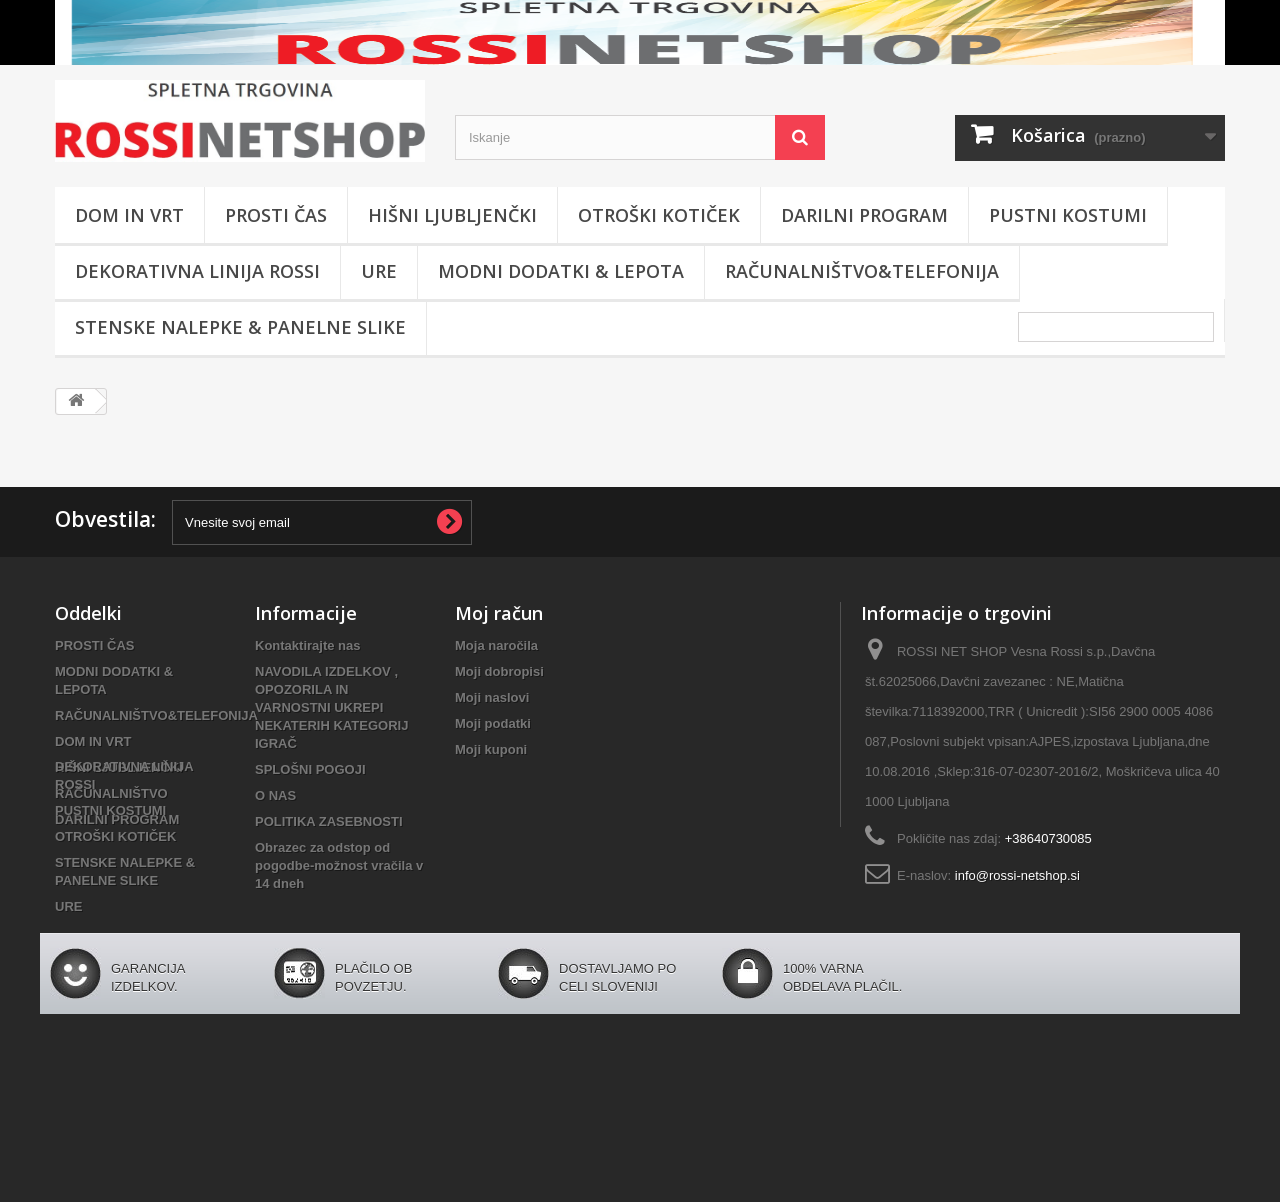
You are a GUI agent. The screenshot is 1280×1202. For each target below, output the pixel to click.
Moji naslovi (492, 697)
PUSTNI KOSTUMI (1068, 215)
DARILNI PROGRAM (864, 215)
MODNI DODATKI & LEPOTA (561, 271)
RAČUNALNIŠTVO (111, 793)
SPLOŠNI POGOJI (310, 769)
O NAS (275, 795)
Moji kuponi (491, 749)
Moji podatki (493, 723)
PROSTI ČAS (276, 215)
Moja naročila (496, 645)
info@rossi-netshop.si (1017, 875)
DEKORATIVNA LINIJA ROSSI (197, 271)
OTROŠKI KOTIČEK (659, 215)
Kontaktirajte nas (307, 645)
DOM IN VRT (129, 215)
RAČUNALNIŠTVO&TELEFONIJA (862, 271)
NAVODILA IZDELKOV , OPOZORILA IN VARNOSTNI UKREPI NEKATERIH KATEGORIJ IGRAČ (331, 707)
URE (379, 271)
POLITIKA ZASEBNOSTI (329, 821)
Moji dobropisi (499, 671)
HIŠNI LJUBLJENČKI (452, 215)
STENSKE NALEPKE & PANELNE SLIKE (240, 327)
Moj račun (499, 613)
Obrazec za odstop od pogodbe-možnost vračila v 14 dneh (339, 865)
